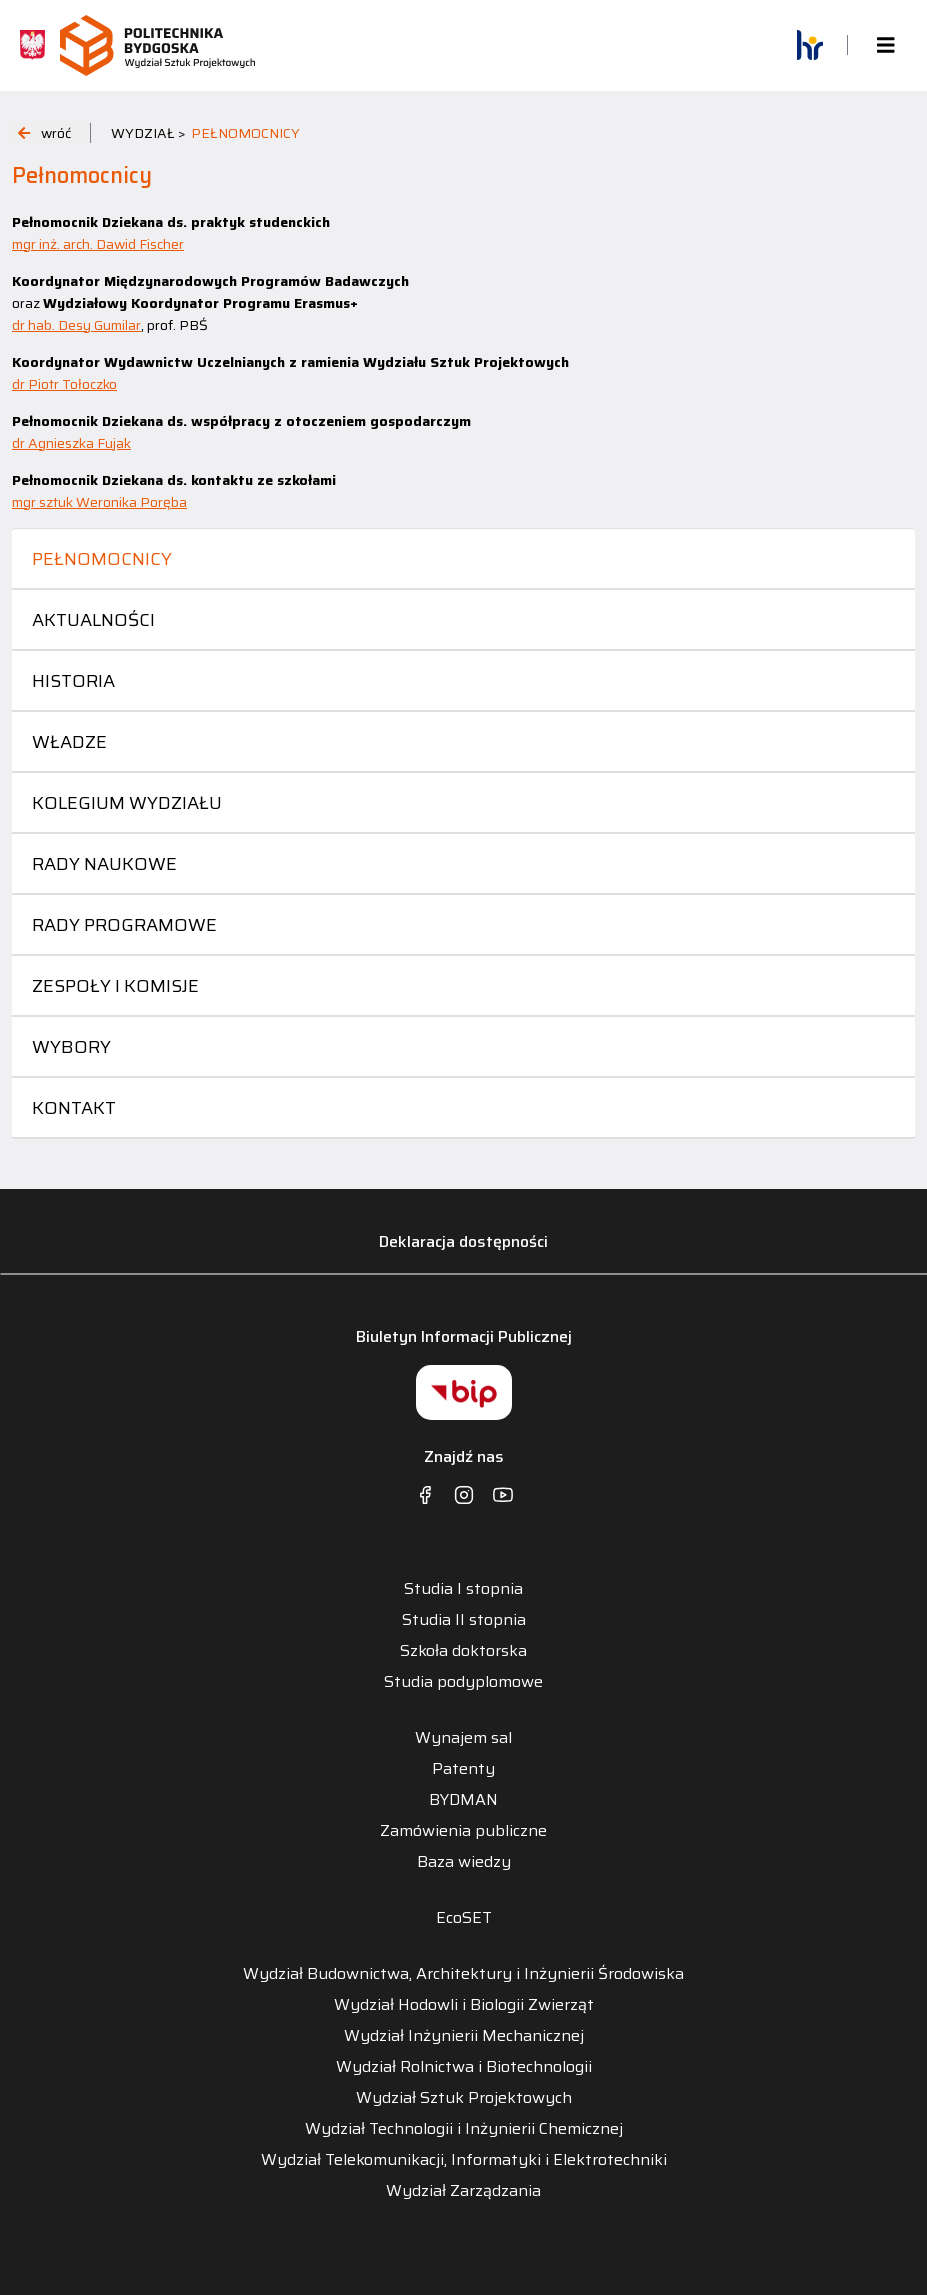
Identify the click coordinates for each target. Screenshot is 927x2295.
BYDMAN (463, 1800)
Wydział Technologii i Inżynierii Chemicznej (464, 2129)
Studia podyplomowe (463, 1682)
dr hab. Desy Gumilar (76, 325)
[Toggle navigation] (886, 45)
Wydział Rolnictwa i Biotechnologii (464, 2067)
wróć (44, 133)
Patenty (463, 1769)
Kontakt (74, 1108)
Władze (69, 742)
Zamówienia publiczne (463, 1831)
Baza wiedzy (464, 1862)
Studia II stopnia (464, 1620)
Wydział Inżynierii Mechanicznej (464, 2036)
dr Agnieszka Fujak (71, 443)
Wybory (71, 1047)
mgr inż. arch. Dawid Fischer (98, 244)
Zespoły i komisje (115, 986)
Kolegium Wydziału (127, 803)
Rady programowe (124, 925)
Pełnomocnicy (102, 559)
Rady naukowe (104, 864)
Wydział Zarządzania (463, 2191)
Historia (73, 681)
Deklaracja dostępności (463, 1241)
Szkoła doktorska (463, 1651)
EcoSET (464, 1918)
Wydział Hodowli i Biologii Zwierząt (464, 2005)
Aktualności (93, 620)
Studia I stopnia (463, 1589)
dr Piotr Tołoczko (64, 384)
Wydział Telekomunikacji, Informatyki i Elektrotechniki (464, 2160)
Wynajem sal (463, 1738)
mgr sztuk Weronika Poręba (99, 502)
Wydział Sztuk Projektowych (464, 2098)
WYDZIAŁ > (148, 133)
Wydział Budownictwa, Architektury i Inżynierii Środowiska (463, 1974)
